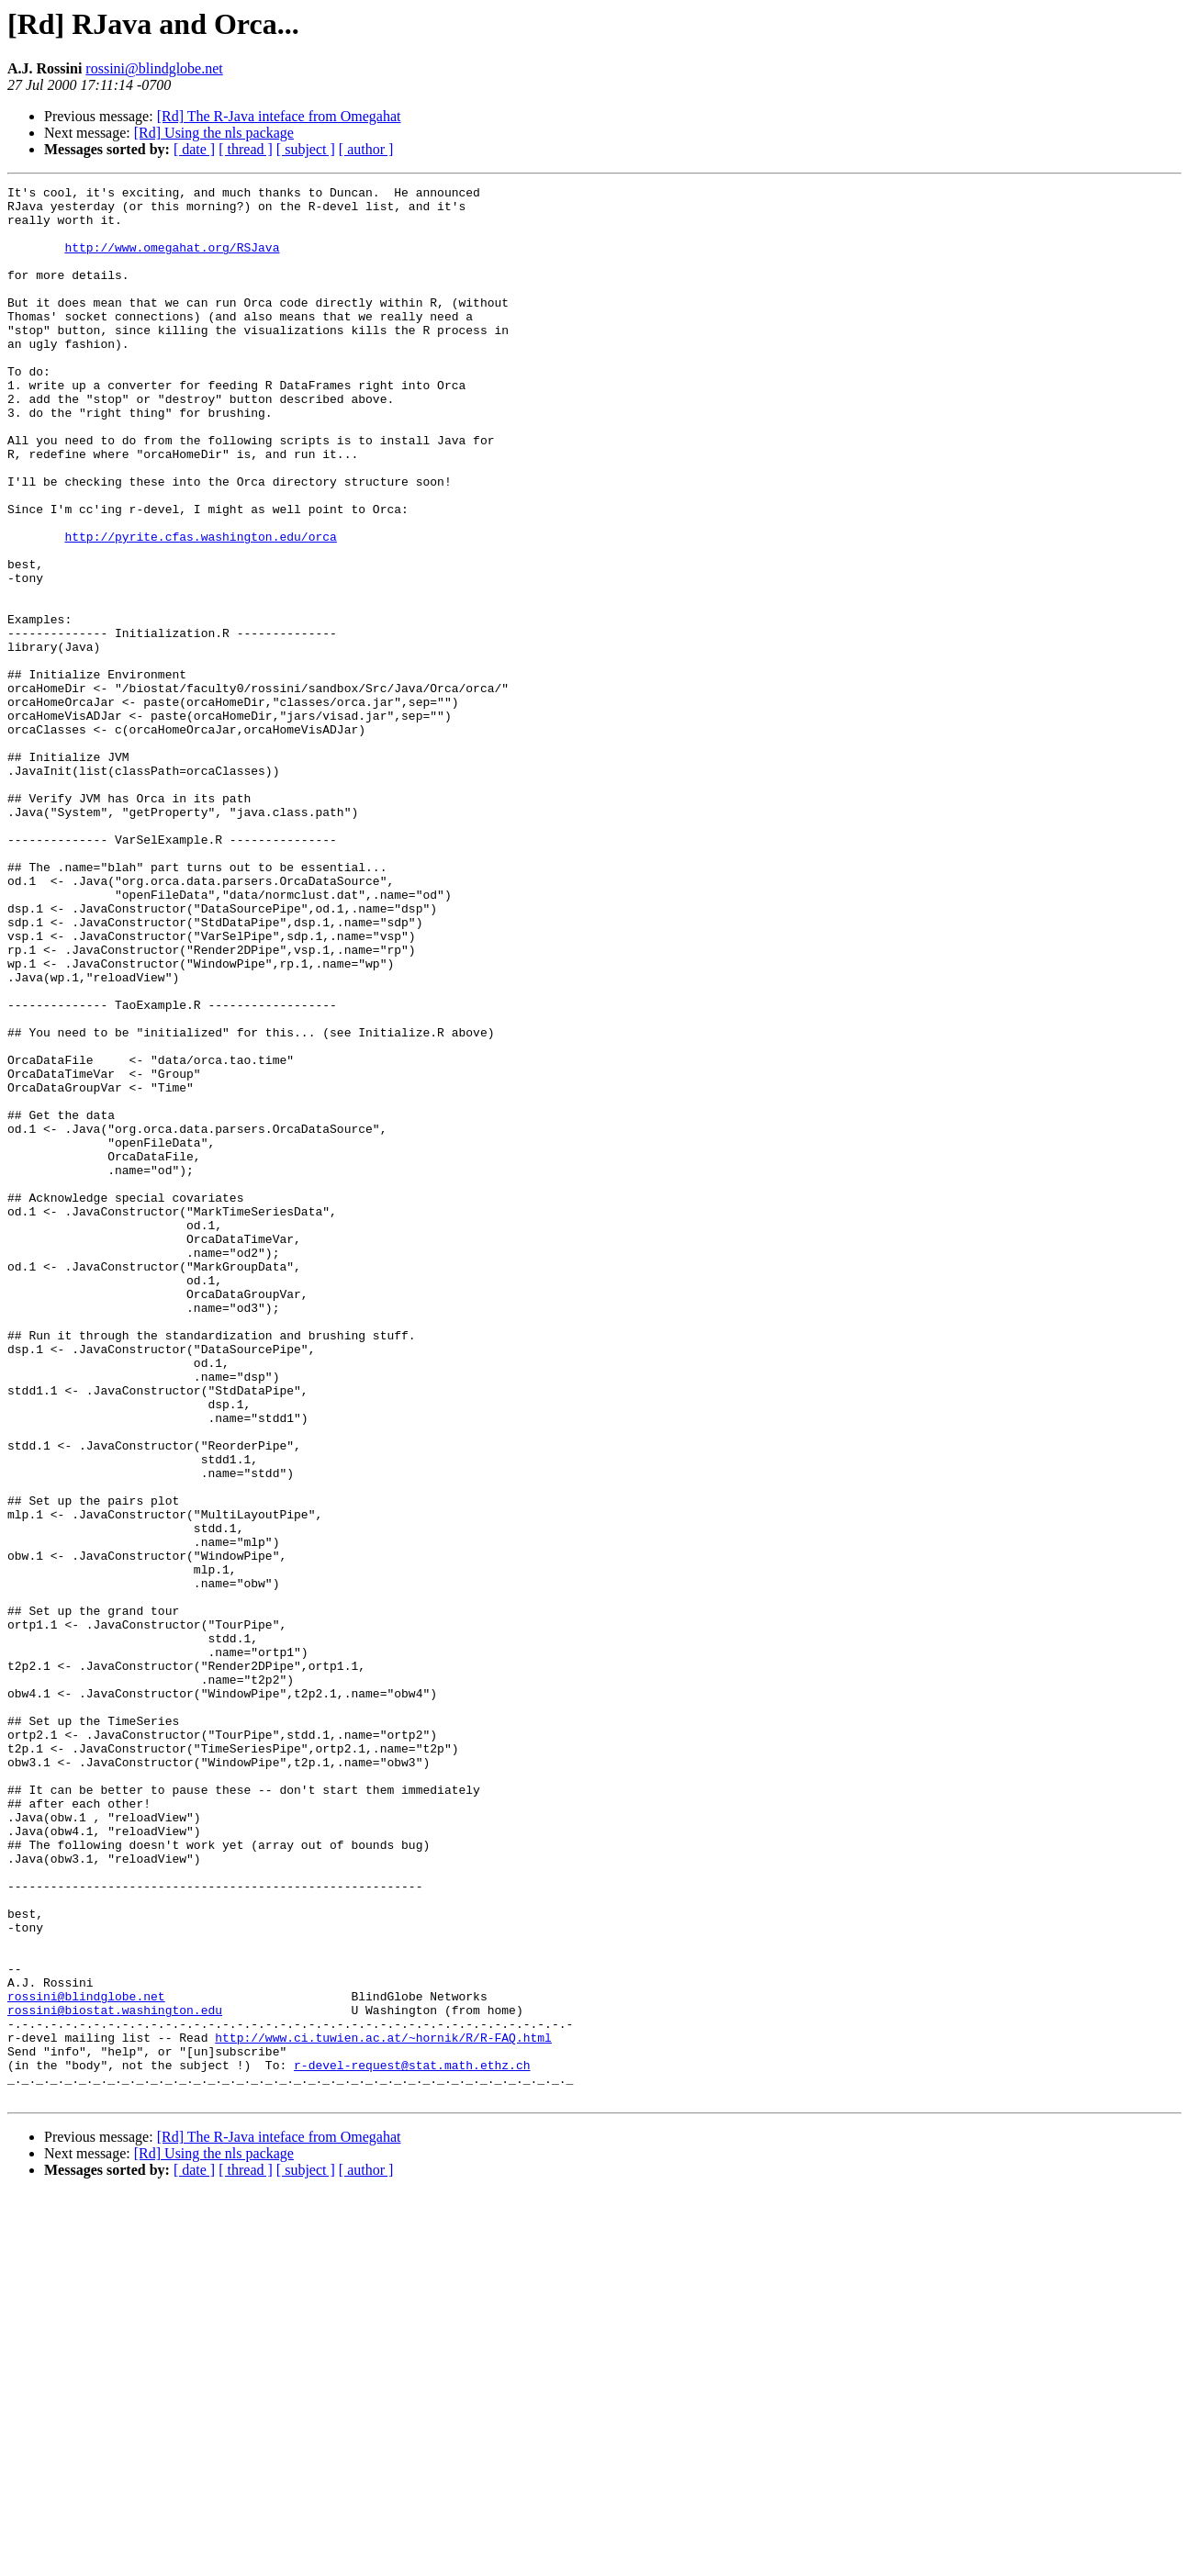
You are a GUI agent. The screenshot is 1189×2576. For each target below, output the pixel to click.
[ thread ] (246, 149)
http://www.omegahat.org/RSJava (171, 260)
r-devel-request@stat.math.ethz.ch (412, 2442)
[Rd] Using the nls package (214, 132)
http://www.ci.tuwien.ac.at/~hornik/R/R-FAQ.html (383, 2409)
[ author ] (366, 149)
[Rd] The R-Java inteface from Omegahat (279, 116)
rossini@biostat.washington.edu (114, 2376)
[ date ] (194, 149)
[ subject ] (305, 149)
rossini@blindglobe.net (153, 68)
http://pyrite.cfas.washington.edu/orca (200, 607)
